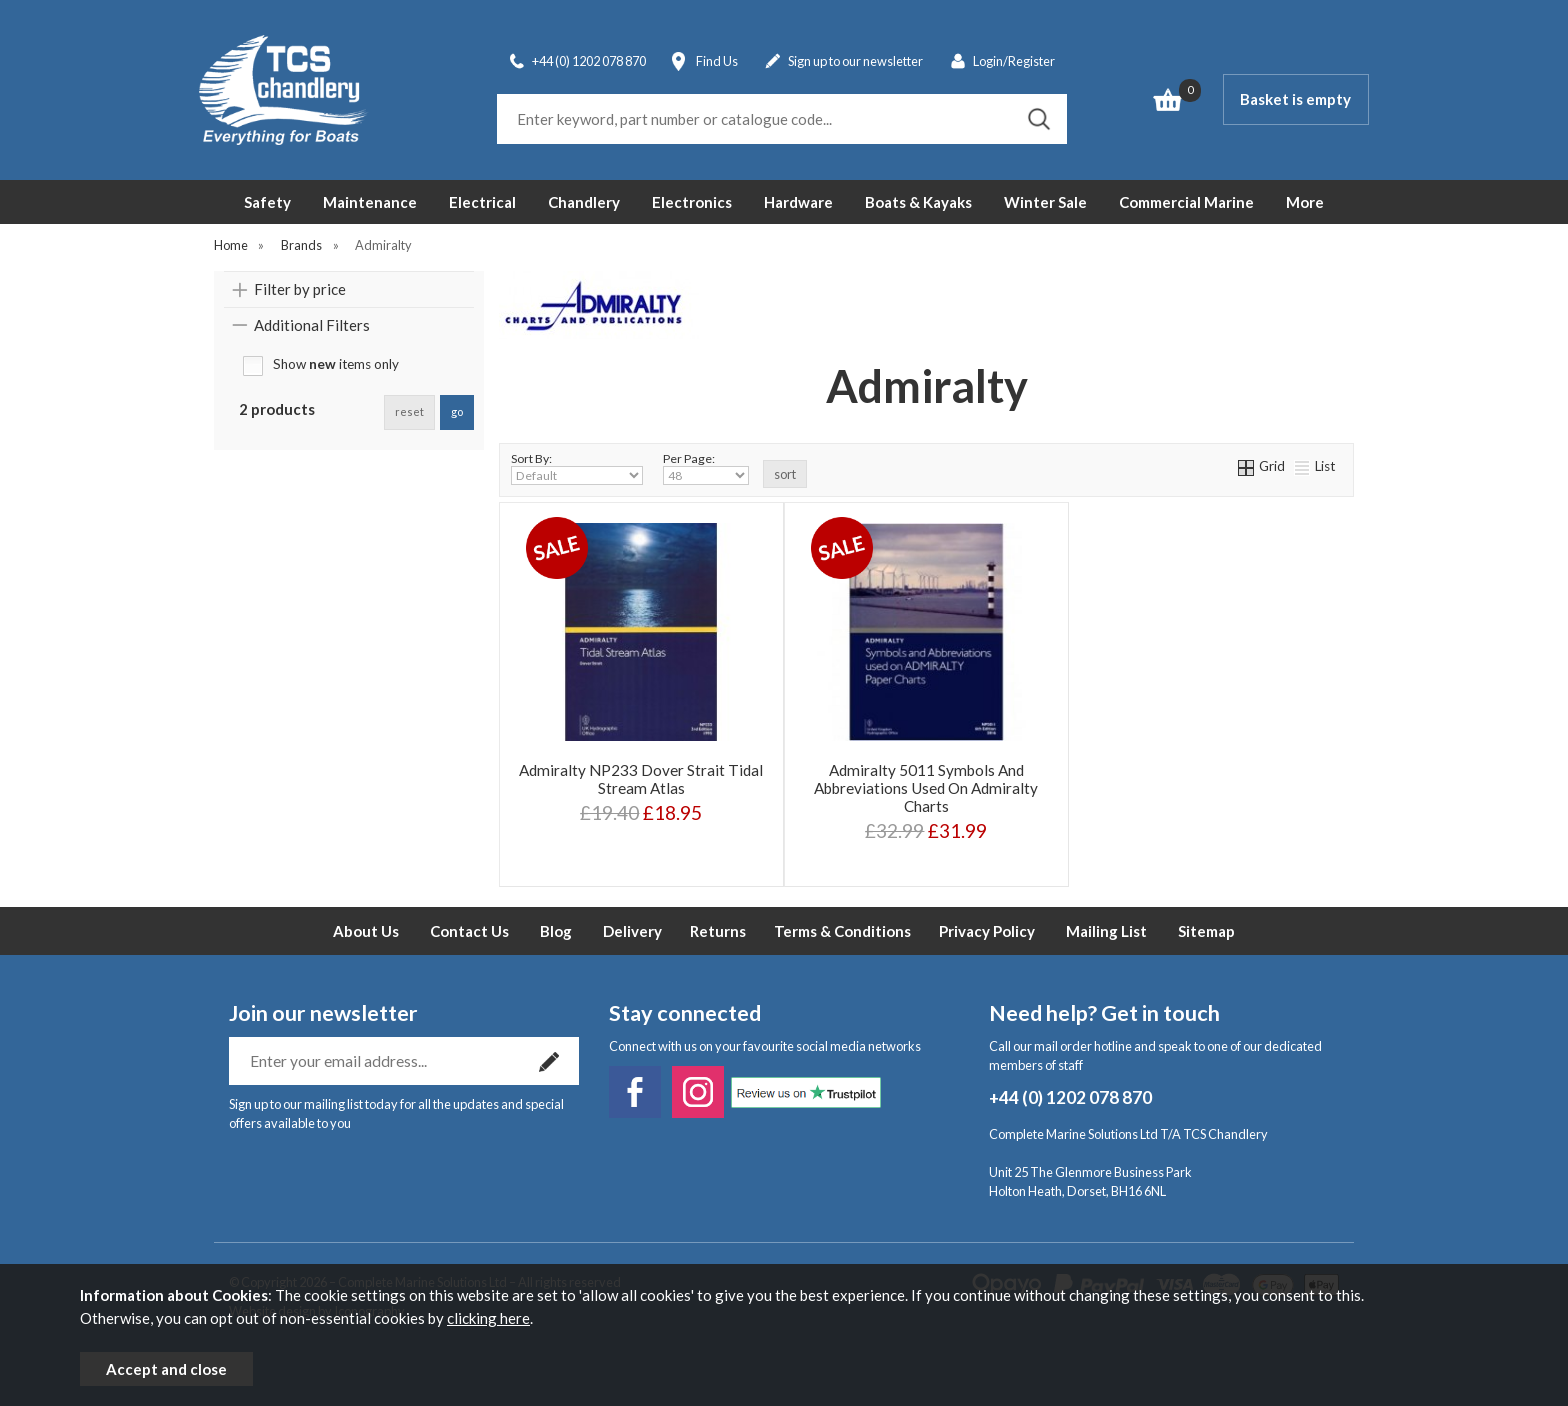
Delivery (632, 931)
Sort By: (577, 468)
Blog (556, 931)
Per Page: (706, 468)
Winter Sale (1045, 202)
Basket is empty (1295, 99)
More (1305, 202)
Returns (718, 931)
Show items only (336, 364)
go (457, 411)
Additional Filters (312, 325)
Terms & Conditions (842, 931)
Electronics (692, 202)
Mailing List (1106, 931)
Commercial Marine (1186, 202)
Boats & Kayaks (918, 202)
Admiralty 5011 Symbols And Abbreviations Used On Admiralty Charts (926, 788)
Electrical (482, 202)
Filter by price (300, 289)
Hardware (798, 202)
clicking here (488, 1318)
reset (409, 411)
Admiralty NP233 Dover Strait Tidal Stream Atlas (641, 779)
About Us (366, 931)
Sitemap (1206, 931)
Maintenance (370, 202)
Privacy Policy (987, 931)
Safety (267, 202)
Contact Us (469, 931)
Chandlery (584, 202)
